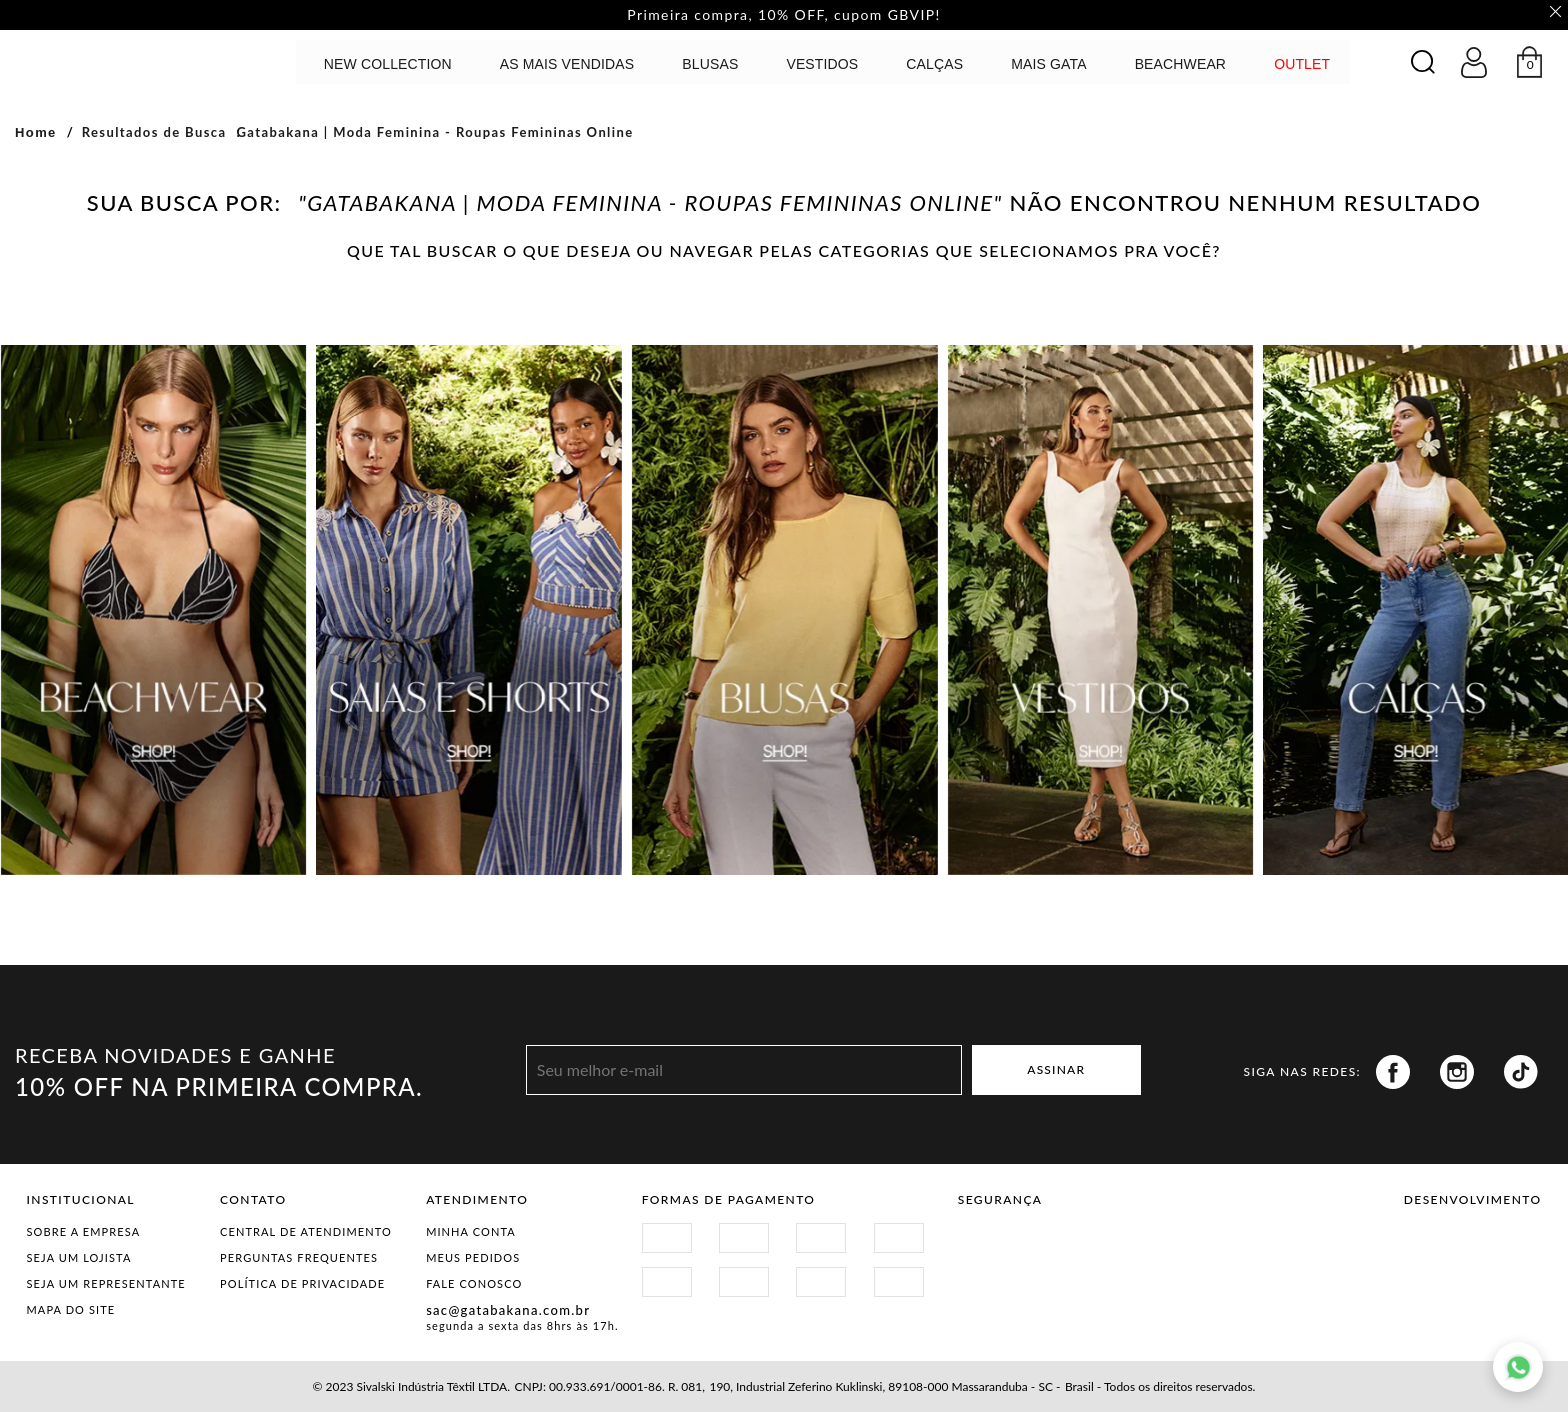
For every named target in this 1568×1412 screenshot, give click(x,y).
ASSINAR (1056, 1070)
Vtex (1438, 1251)
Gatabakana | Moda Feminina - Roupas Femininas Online (434, 132)
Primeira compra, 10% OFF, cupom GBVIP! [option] (784, 15)
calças (934, 64)
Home (36, 132)
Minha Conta (471, 1231)
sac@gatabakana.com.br (508, 1310)
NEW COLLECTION (388, 64)
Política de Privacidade (302, 1283)
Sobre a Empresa (84, 1231)
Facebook (1393, 1072)
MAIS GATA (1048, 64)
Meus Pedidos (473, 1257)
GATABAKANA (125, 61)
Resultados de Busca (154, 132)
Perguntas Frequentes (299, 1257)
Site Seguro (1005, 1243)
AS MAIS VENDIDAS (567, 64)
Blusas (710, 64)
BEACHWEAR (1181, 64)
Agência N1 (1507, 1251)
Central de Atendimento (306, 1231)
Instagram (1457, 1072)
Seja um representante (106, 1283)
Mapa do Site (71, 1309)
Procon (1156, 1243)
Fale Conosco (474, 1283)
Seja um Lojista (79, 1257)
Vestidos (822, 64)
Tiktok (1521, 1072)
